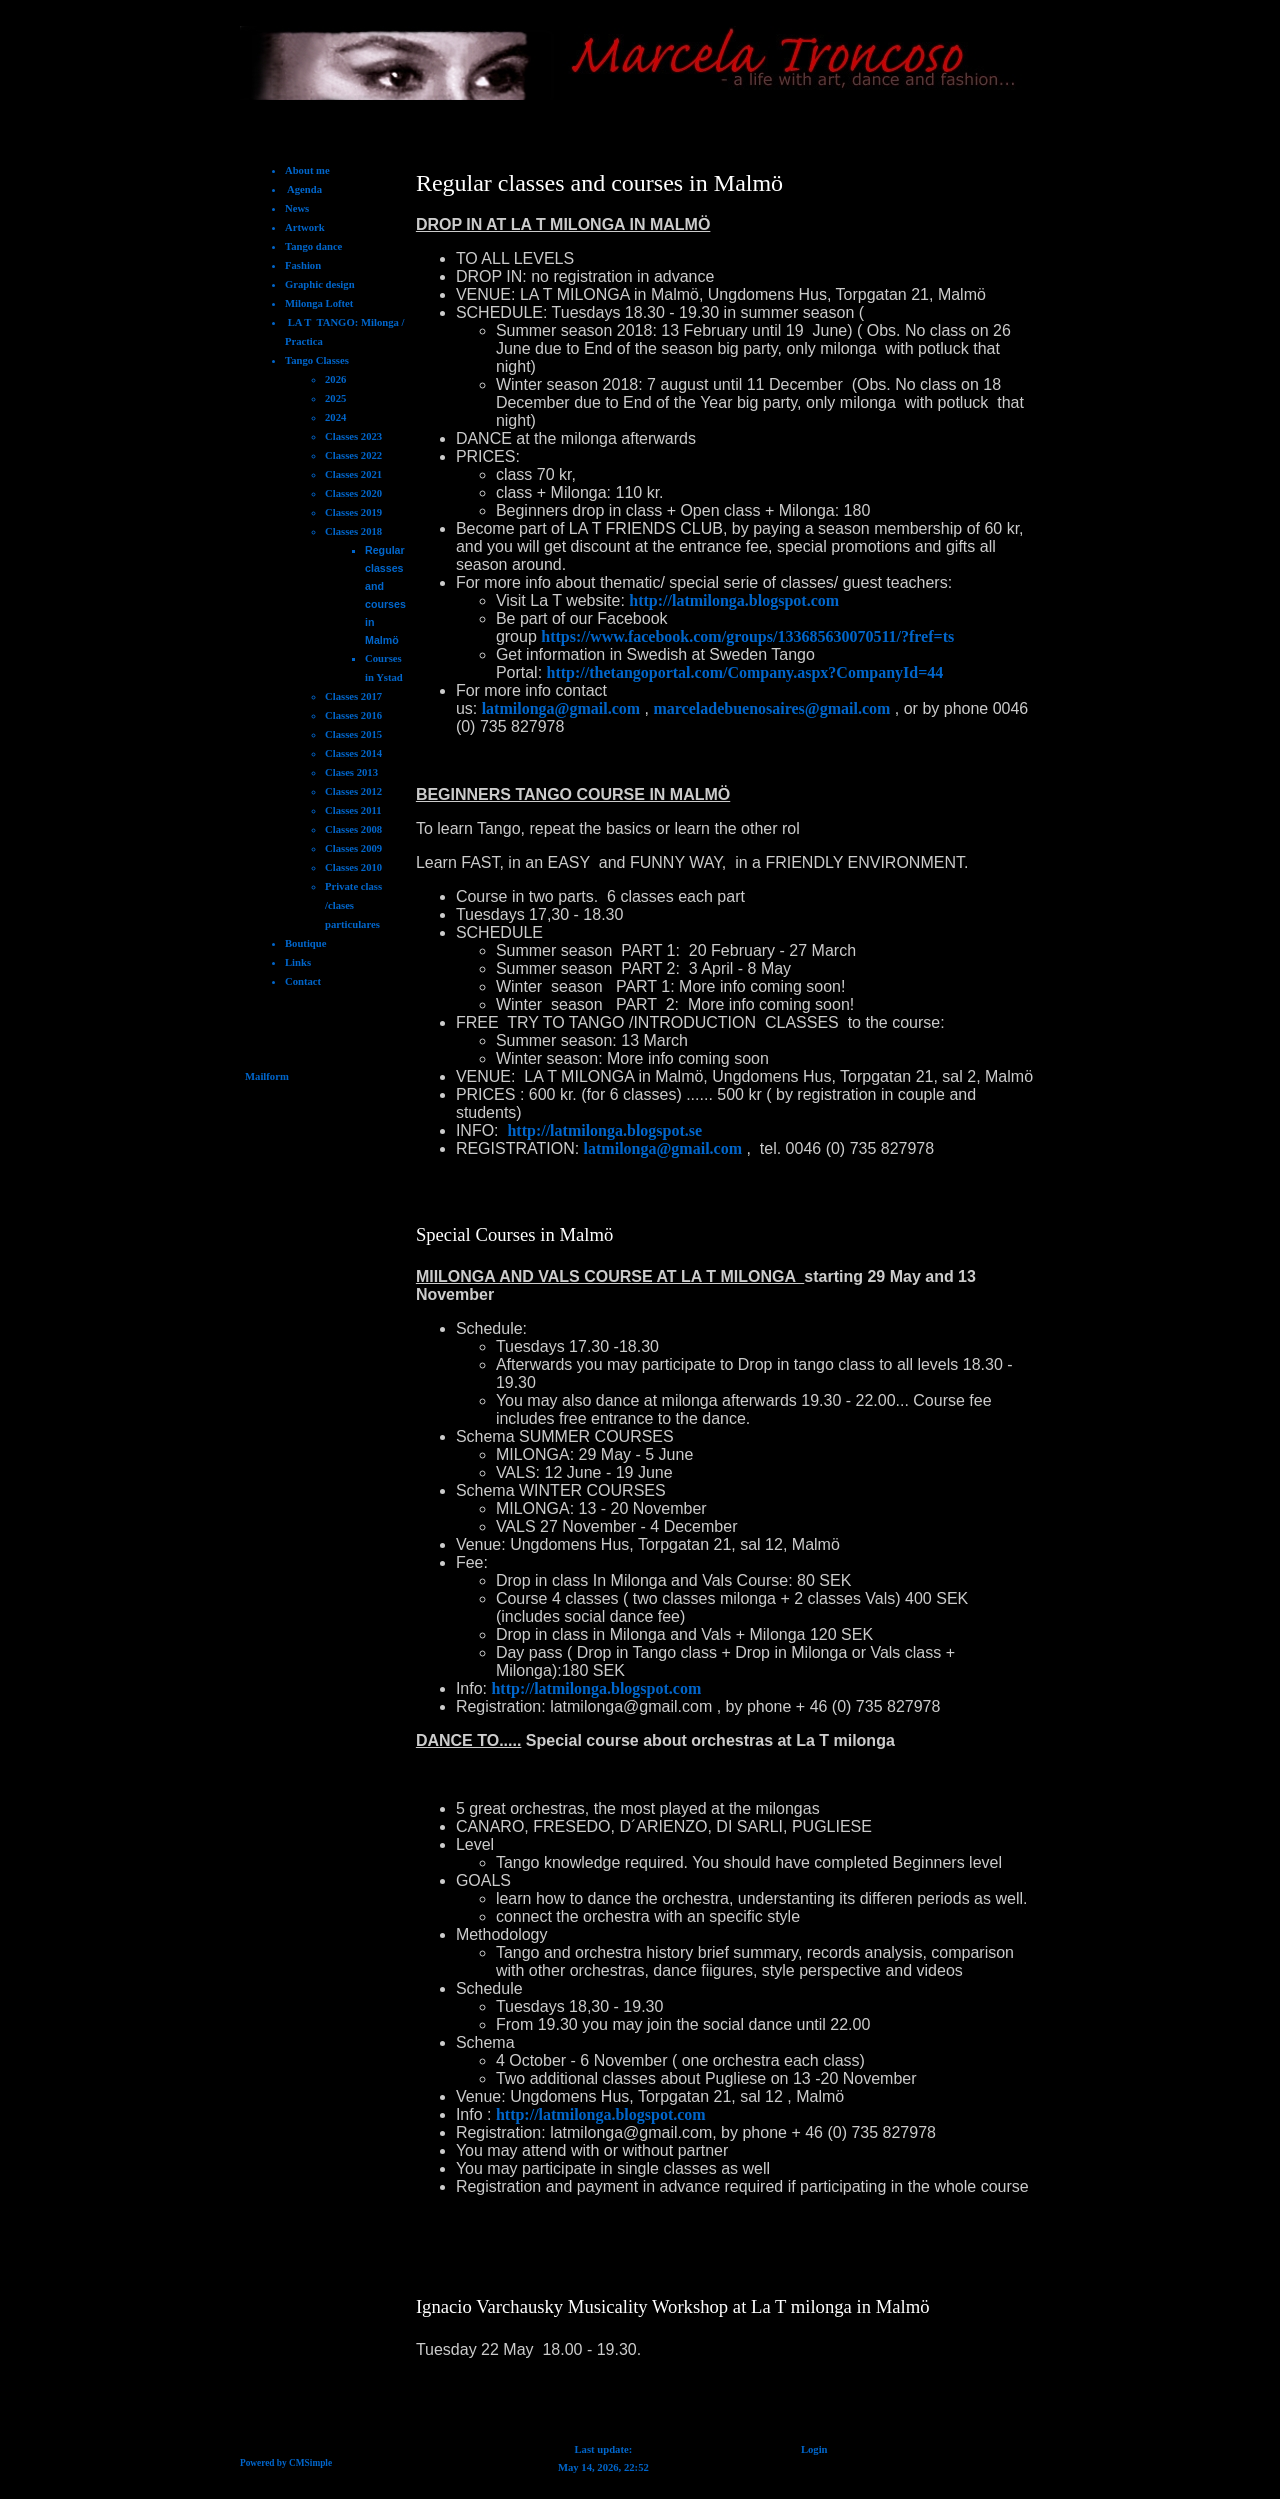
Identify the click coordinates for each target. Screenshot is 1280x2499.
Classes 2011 (353, 810)
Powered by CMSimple (286, 2463)
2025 (335, 398)
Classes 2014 (353, 753)
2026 (335, 379)
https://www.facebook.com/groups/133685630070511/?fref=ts (747, 636)
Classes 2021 (353, 474)
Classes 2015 (353, 734)
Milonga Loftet (319, 303)
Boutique (305, 943)
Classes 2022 (353, 455)
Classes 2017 (353, 696)
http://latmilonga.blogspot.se (604, 1130)
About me (307, 170)
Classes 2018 (353, 531)
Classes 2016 (353, 715)
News (297, 208)
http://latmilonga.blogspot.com (734, 600)
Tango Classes (317, 360)
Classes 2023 (353, 436)
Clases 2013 (351, 772)
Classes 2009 (353, 848)
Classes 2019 (353, 512)
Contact (303, 981)
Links (298, 962)
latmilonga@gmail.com (561, 708)
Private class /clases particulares (353, 905)
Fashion (303, 265)
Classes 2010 (353, 867)
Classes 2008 (353, 829)
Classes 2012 (353, 791)
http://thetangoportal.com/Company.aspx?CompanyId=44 (745, 672)
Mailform (267, 1076)
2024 (335, 417)
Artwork (305, 227)
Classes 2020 (353, 493)
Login (814, 2449)
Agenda (303, 189)
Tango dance (313, 246)
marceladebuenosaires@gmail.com (771, 708)
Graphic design (320, 284)
